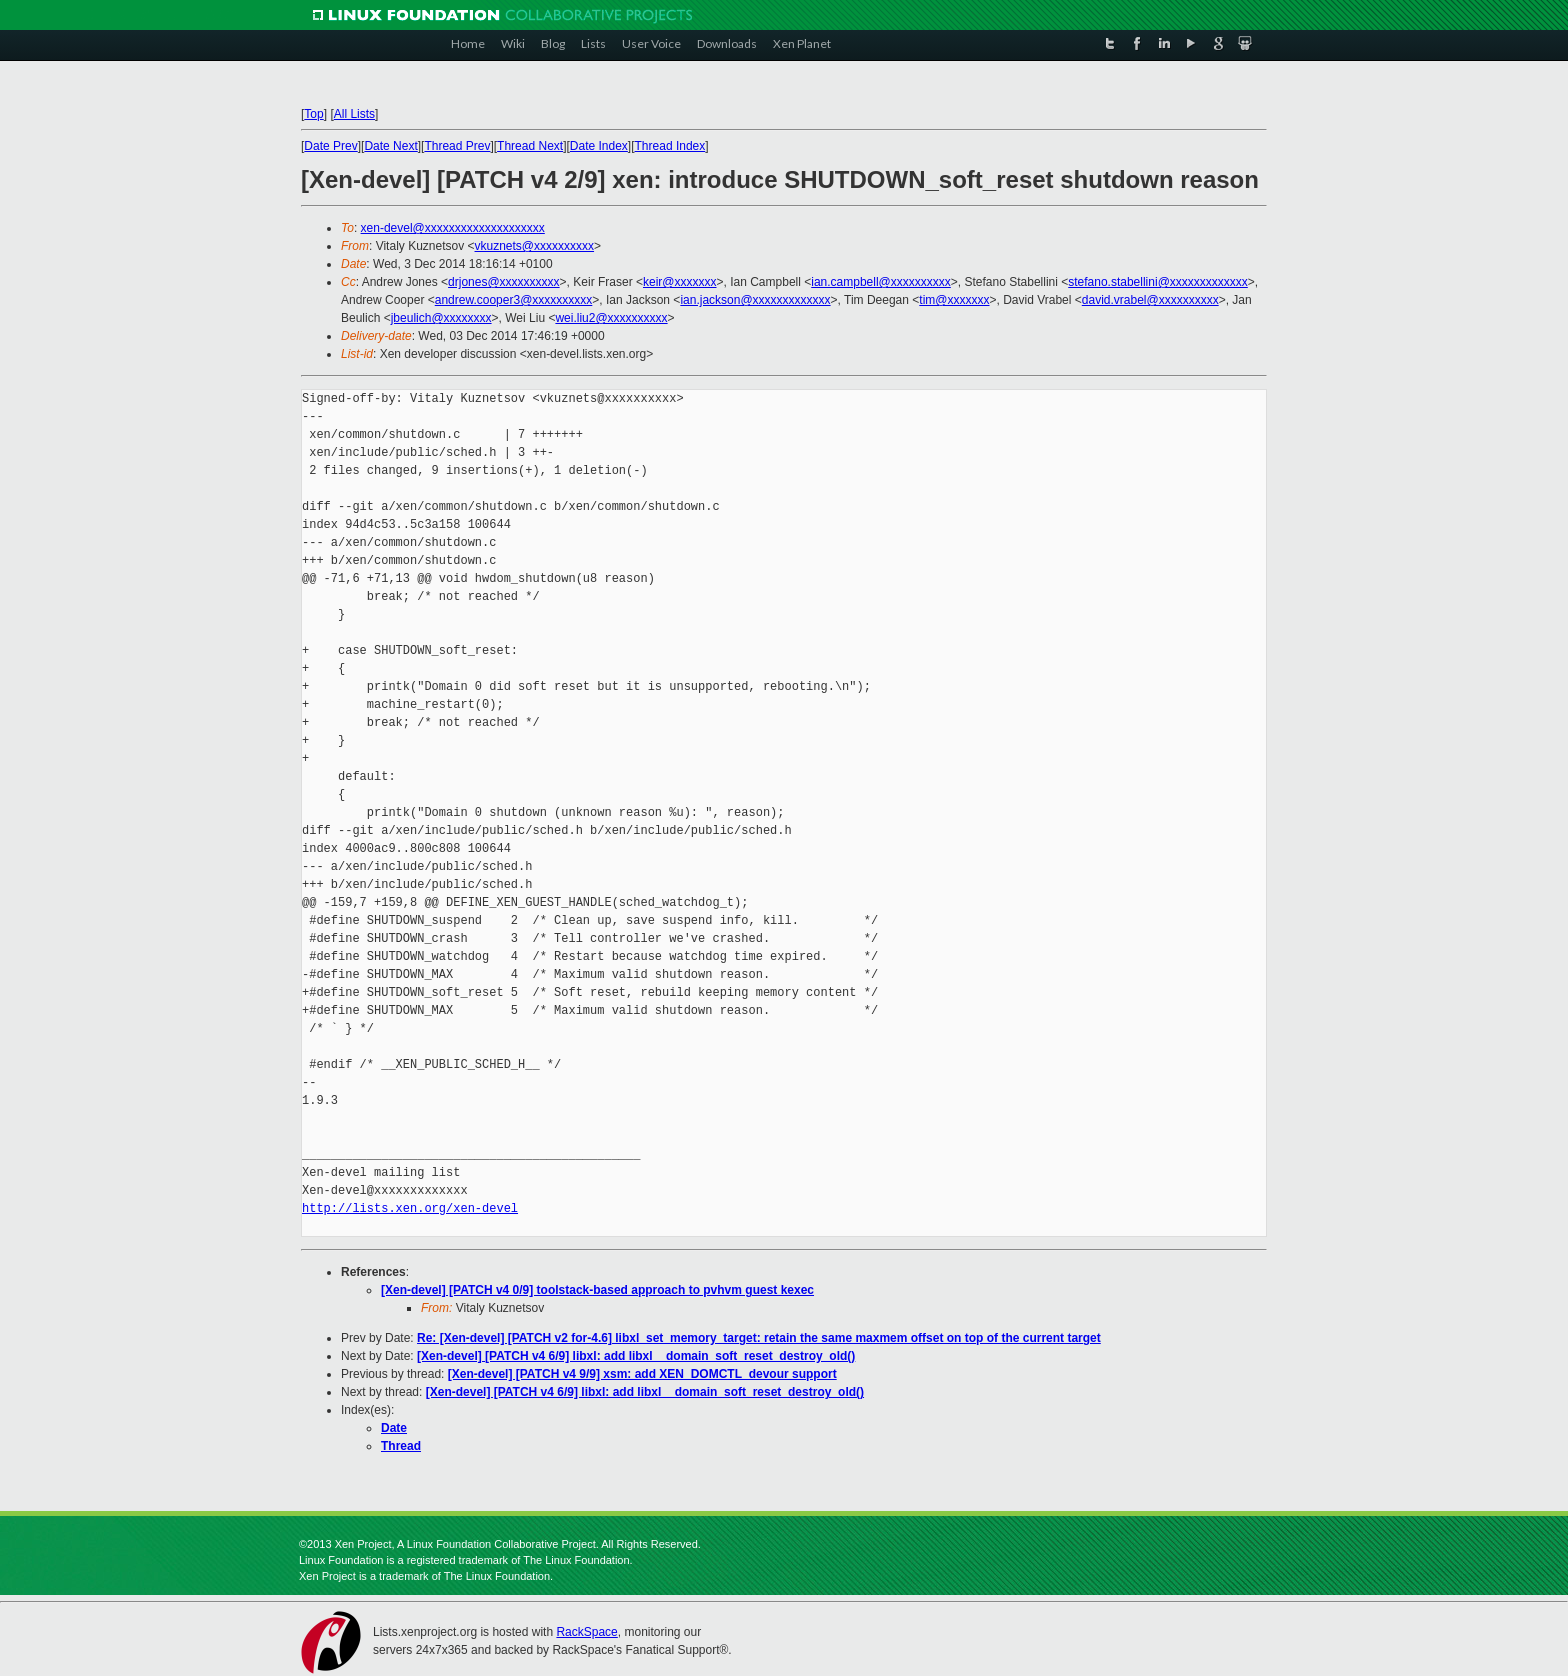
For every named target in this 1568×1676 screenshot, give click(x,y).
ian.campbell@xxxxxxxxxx (881, 282)
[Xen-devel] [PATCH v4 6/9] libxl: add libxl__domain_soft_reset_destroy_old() (636, 1356)
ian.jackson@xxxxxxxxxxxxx (755, 300)
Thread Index (670, 146)
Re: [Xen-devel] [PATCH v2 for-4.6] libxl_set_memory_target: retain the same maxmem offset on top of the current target (759, 1338)
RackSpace (586, 1632)
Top (313, 114)
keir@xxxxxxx (680, 282)
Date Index (599, 146)
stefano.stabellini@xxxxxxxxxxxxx (1158, 282)
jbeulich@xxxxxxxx (441, 318)
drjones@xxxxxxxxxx (504, 282)
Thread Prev (457, 146)
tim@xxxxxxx (954, 300)
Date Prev (330, 146)
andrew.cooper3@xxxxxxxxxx (514, 300)
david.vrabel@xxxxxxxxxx (1150, 300)
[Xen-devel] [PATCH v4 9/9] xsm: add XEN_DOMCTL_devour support (642, 1374)
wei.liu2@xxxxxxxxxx (611, 318)
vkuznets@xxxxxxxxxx (535, 246)
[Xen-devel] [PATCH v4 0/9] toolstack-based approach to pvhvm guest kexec (597, 1290)
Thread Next (530, 146)
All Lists (354, 114)
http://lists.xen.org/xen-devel (410, 1208)
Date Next (390, 146)
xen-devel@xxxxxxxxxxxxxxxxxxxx (453, 228)
